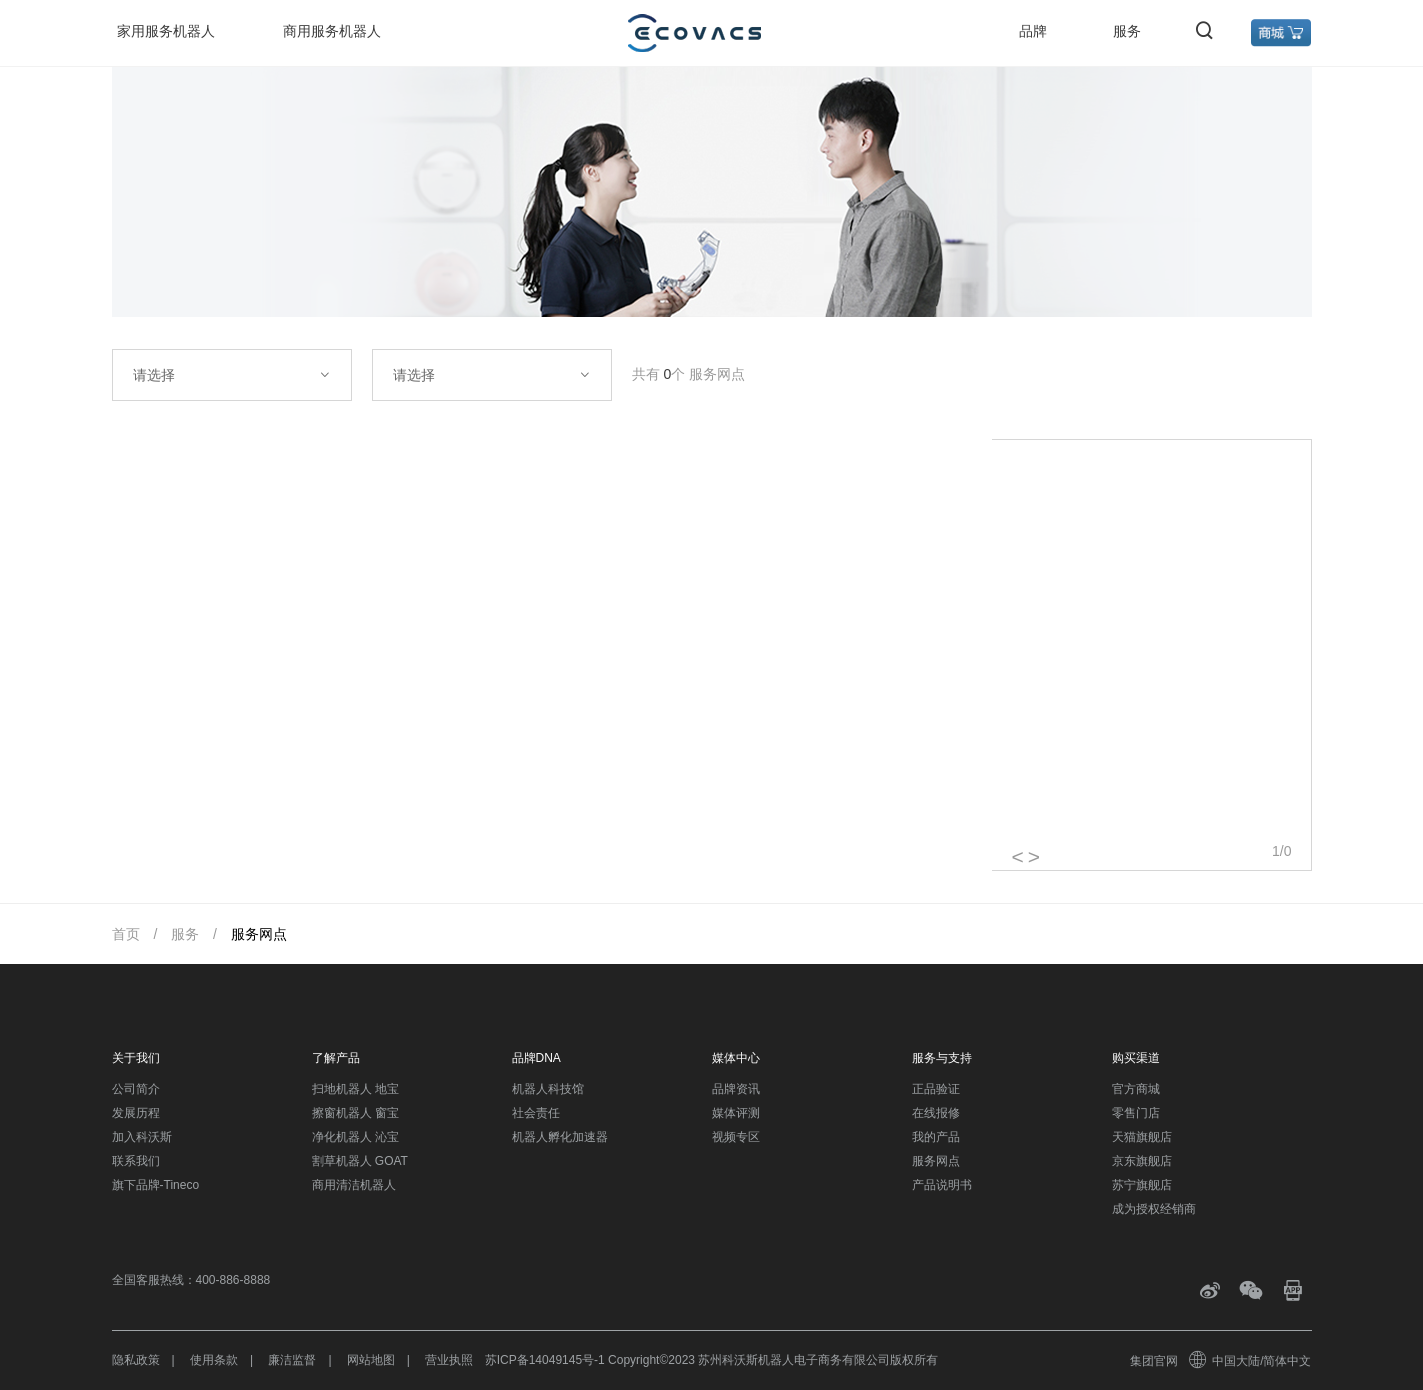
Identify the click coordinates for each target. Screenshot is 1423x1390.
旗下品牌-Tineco (156, 1185)
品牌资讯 (736, 1089)
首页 (126, 934)
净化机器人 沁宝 (355, 1137)
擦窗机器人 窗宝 (355, 1113)
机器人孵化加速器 (560, 1137)
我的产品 (936, 1137)
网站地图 (371, 1360)
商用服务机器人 (332, 31)
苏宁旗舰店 (1142, 1185)
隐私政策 (136, 1360)
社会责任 (536, 1113)
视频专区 (736, 1137)
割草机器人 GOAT (360, 1161)
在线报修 (936, 1113)
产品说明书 (942, 1185)
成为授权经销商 (1154, 1209)
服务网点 (259, 934)
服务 (1127, 31)
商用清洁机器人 (354, 1185)
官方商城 (1136, 1089)
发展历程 (136, 1113)
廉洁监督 (292, 1360)
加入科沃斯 (142, 1137)
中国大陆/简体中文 (1251, 1361)
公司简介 (136, 1089)
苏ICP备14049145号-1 (545, 1360)
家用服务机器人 (166, 31)
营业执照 (449, 1360)
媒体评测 (736, 1113)
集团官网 (1154, 1361)
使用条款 (214, 1360)
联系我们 (136, 1161)
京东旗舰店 (1142, 1161)
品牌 (1033, 31)
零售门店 (1136, 1113)
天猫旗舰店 (1142, 1137)
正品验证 (936, 1089)
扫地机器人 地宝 (355, 1089)
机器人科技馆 (548, 1089)
